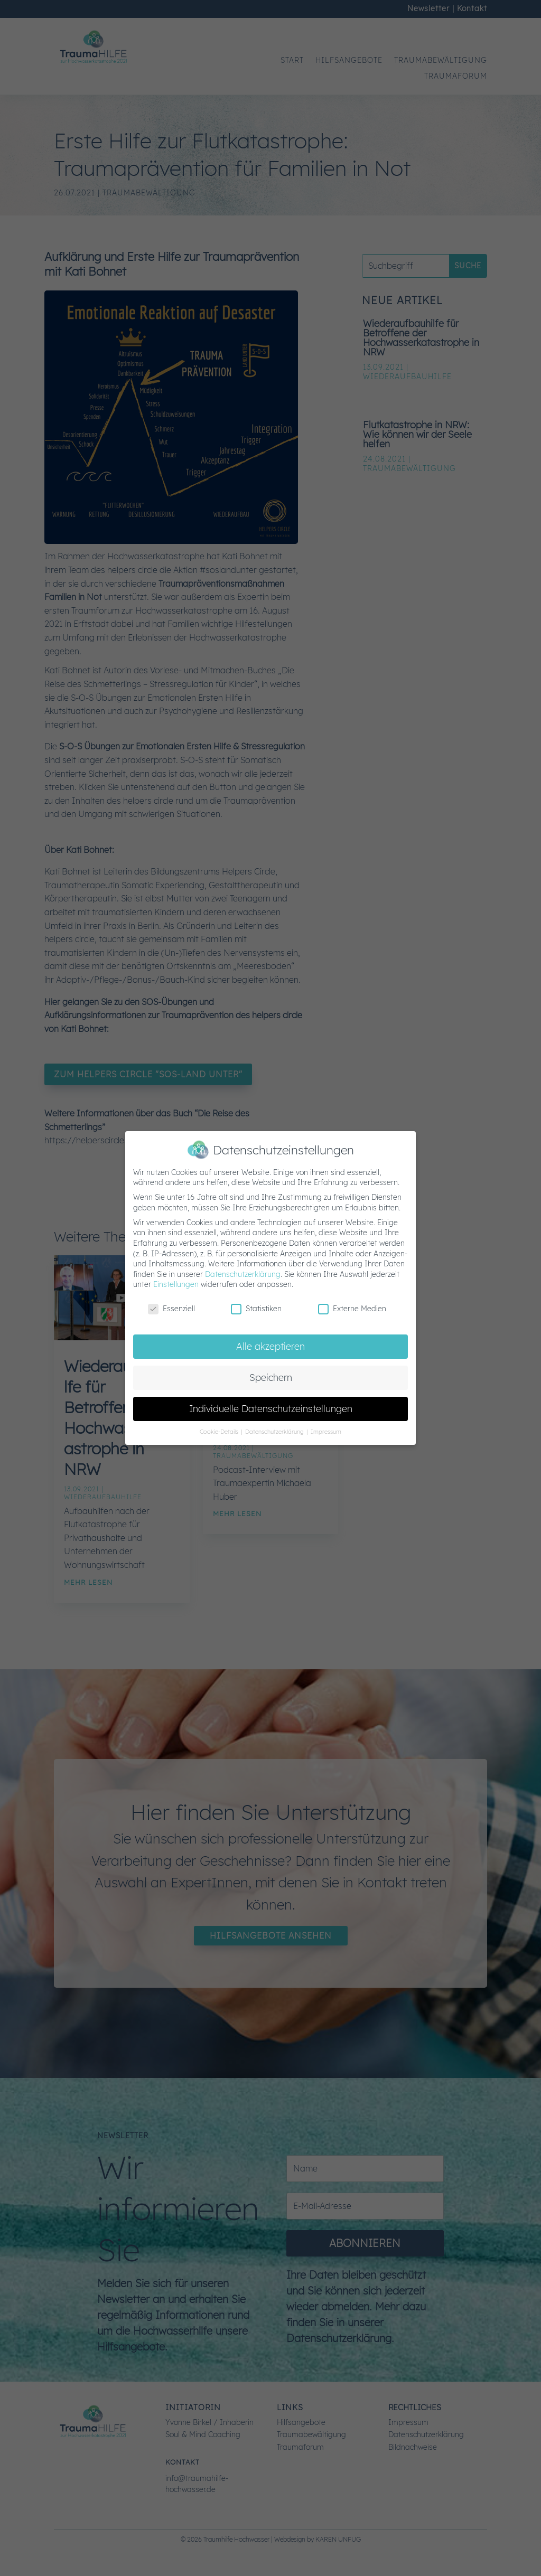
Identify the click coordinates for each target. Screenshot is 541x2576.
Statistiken (256, 1309)
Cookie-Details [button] (220, 1431)
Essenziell (171, 1309)
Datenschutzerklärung (243, 1274)
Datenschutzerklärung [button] (275, 1431)
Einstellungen (176, 1284)
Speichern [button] (270, 1377)
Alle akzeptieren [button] (270, 1346)
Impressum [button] (326, 1431)
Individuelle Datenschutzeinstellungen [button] (270, 1408)
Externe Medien (352, 1309)
